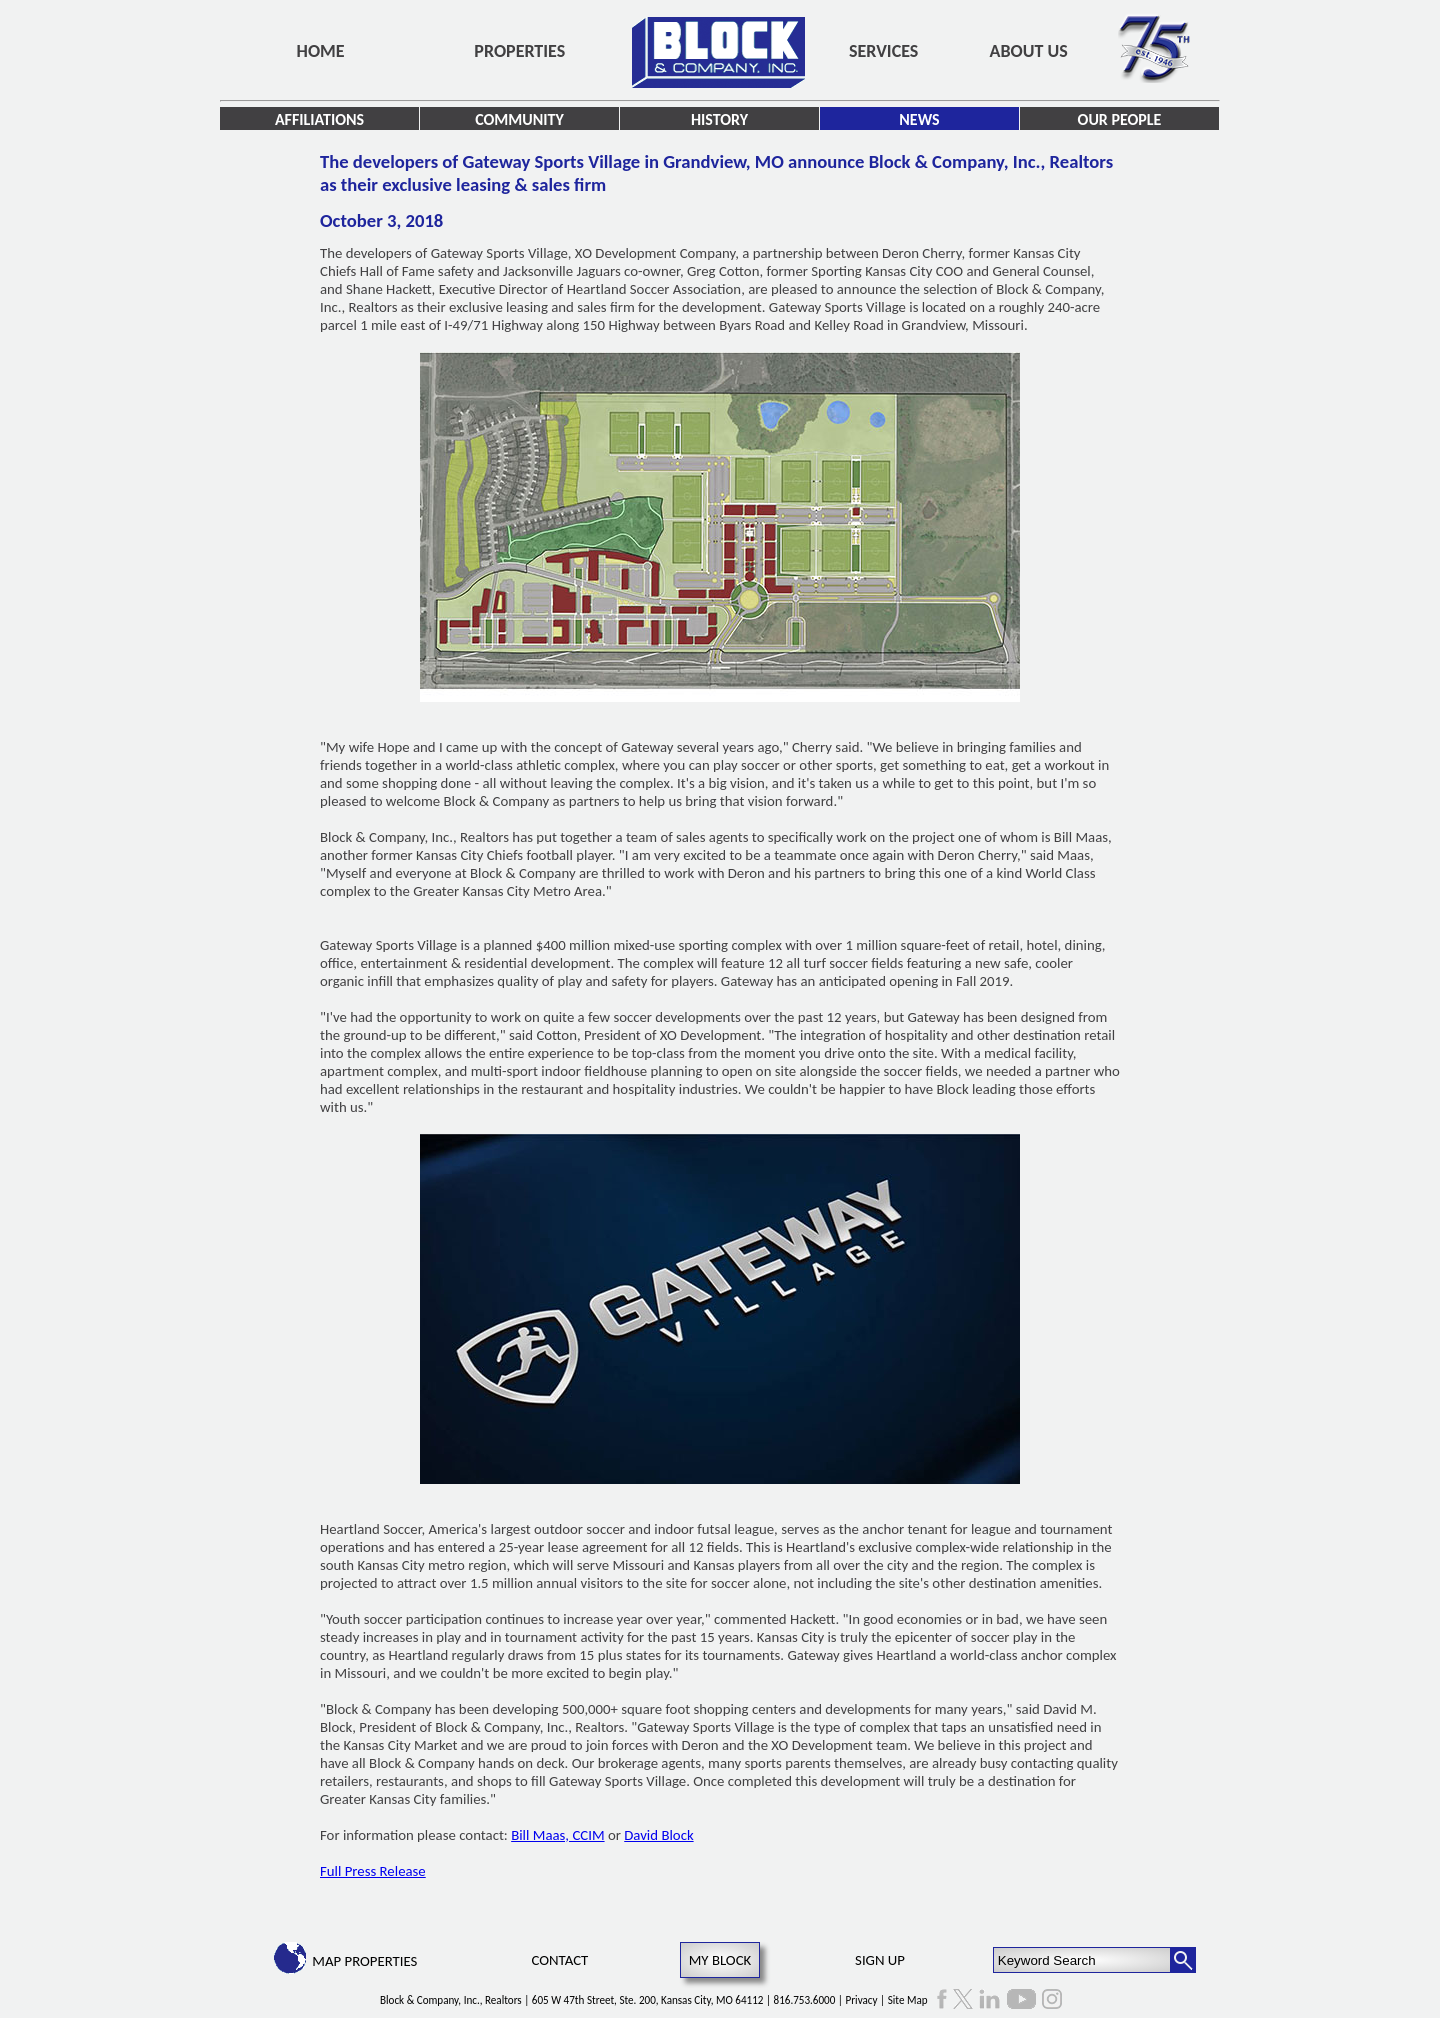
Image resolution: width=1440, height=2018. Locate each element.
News (919, 119)
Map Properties (364, 1961)
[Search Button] (1183, 1960)
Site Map (908, 2000)
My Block (720, 1960)
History (719, 119)
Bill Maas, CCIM (557, 1835)
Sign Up (880, 1960)
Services (883, 51)
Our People (1120, 119)
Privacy (862, 2000)
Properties (519, 51)
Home (321, 51)
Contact (560, 1960)
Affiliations (319, 119)
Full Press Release (373, 1871)
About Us (1029, 51)
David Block (658, 1835)
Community (519, 119)
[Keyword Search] (1082, 1960)
